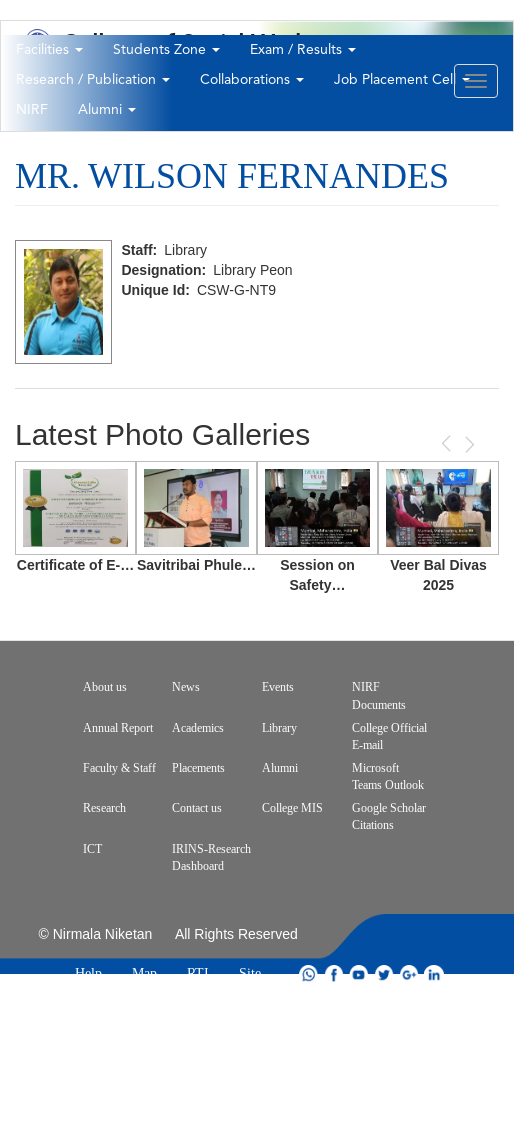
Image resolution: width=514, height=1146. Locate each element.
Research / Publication (93, 80)
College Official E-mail (389, 736)
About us (105, 687)
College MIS (292, 808)
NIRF (32, 110)
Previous (448, 443)
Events (278, 687)
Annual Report (118, 728)
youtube (359, 974)
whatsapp (309, 974)
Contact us (197, 808)
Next (468, 444)
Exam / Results (303, 50)
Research (104, 808)
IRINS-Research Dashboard (211, 857)
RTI (198, 973)
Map (144, 973)
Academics (198, 728)
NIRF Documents (379, 695)
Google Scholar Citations (389, 816)
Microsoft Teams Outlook (388, 776)
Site (250, 973)
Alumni (107, 110)
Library (279, 728)
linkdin (434, 974)
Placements (198, 768)
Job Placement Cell (402, 80)
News (186, 687)
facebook (334, 974)
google (409, 974)
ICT (92, 849)
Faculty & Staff (119, 768)
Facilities (49, 50)
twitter (384, 974)
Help (88, 973)
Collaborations (252, 80)
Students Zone (166, 50)
